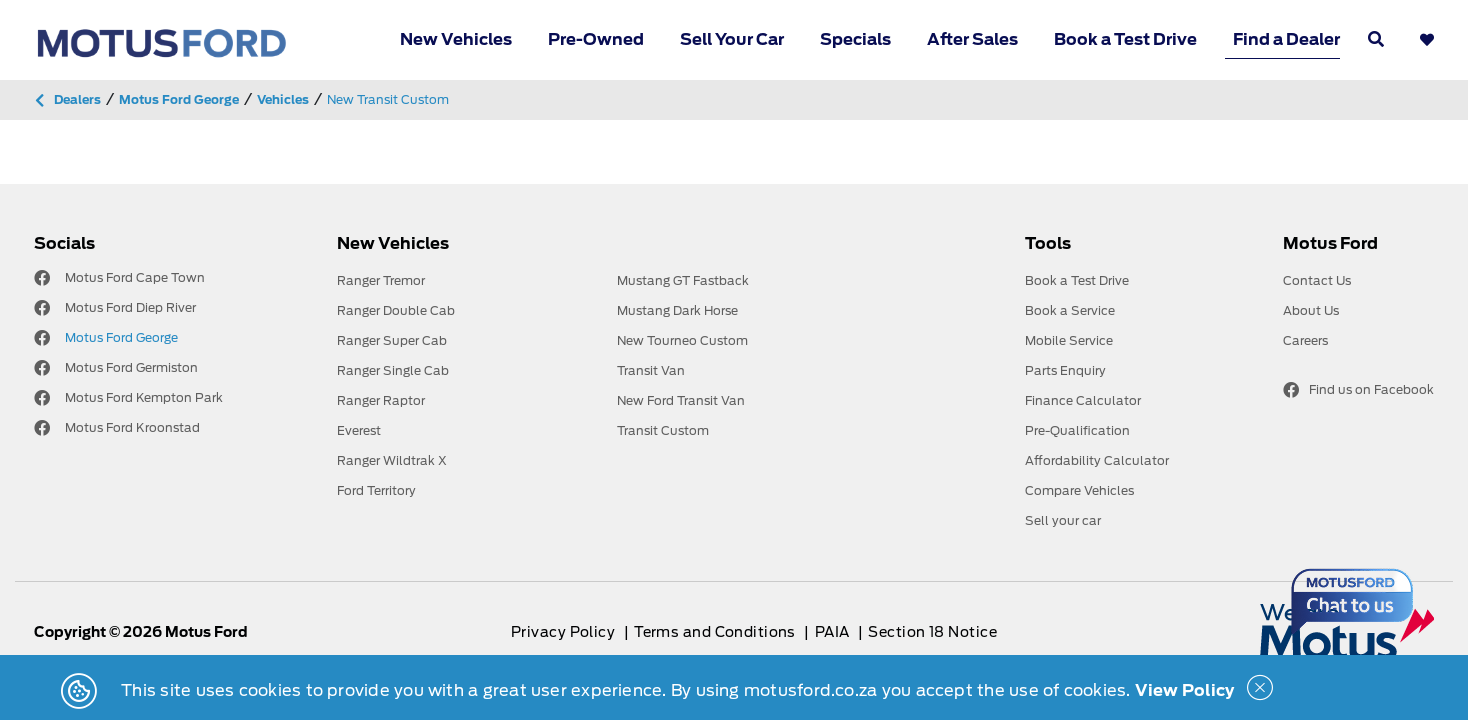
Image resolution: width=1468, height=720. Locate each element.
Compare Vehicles (1079, 490)
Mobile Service (1069, 340)
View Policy (1185, 690)
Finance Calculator (1083, 400)
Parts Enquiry (1065, 370)
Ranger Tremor (381, 280)
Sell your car (1063, 520)
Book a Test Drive (1125, 39)
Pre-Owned (596, 39)
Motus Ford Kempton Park (144, 397)
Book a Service (1070, 310)
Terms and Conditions (716, 632)
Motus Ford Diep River (130, 307)
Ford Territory (376, 490)
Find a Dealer (1286, 39)
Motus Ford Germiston (131, 367)
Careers (1305, 340)
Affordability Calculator (1097, 460)
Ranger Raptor (381, 400)
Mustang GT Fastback (683, 280)
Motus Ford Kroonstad (132, 427)
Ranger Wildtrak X (392, 460)
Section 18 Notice (932, 632)
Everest (359, 430)
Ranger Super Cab (392, 340)
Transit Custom (663, 430)
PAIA (834, 632)
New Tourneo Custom (682, 340)
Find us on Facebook (1358, 390)
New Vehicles (456, 39)
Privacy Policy (565, 632)
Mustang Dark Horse (677, 310)
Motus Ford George (121, 337)
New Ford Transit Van (681, 400)
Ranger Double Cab (396, 310)
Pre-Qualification (1077, 430)
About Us (1311, 310)
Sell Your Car (732, 39)
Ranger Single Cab (393, 370)
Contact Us (1317, 280)
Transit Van (651, 370)
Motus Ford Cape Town (135, 277)
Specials (855, 39)
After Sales (972, 39)
